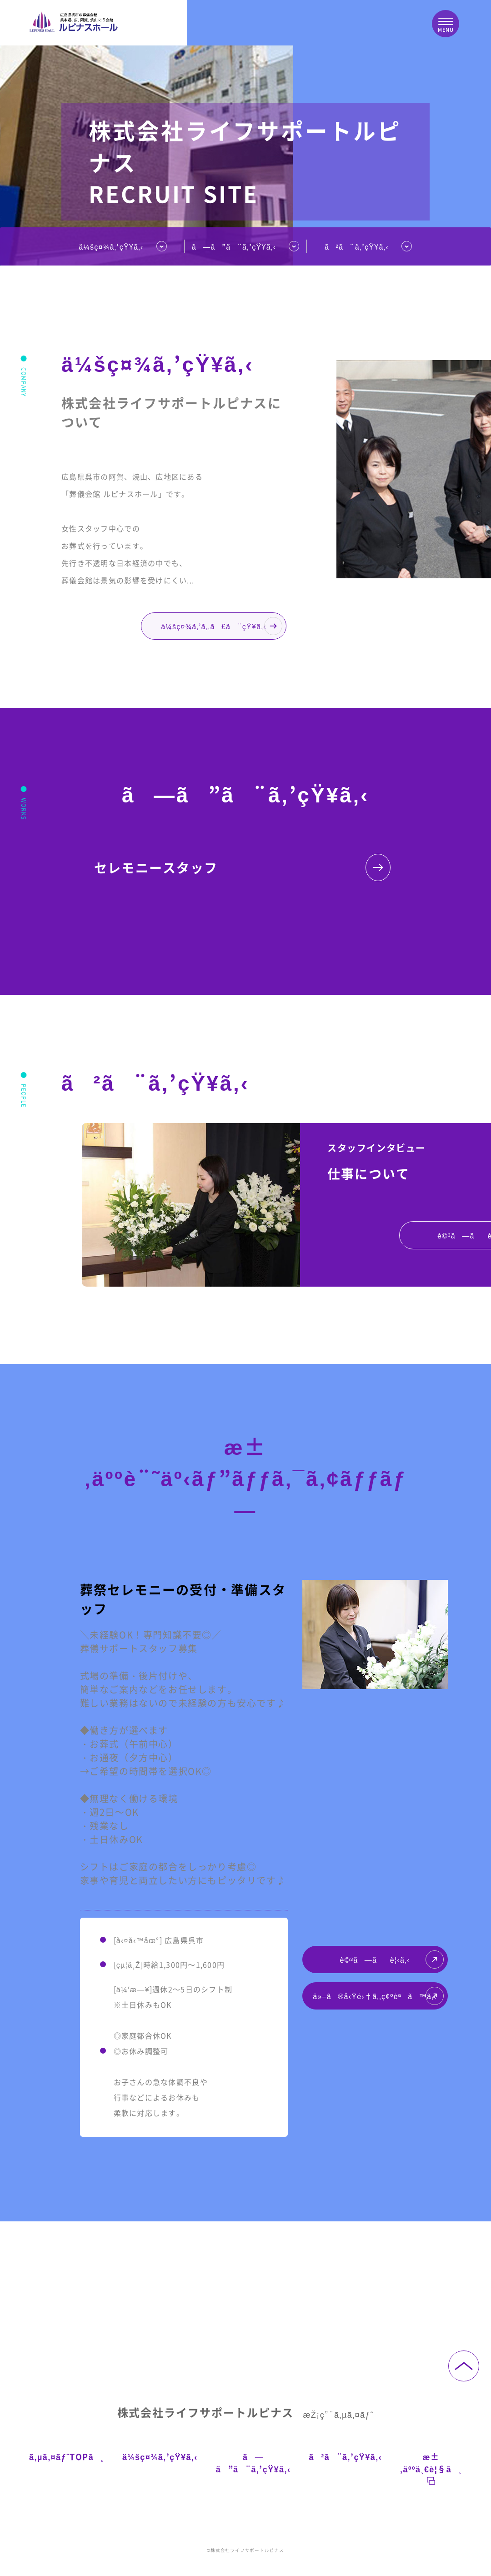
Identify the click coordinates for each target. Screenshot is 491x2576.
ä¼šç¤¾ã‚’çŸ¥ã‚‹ (111, 246)
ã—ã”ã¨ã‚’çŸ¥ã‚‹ (253, 2463)
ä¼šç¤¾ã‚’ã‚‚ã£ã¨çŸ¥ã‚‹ (221, 626)
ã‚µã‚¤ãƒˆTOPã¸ (66, 2456)
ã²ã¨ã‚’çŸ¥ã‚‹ (357, 246)
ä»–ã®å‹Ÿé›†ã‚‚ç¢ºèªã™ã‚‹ (378, 1996)
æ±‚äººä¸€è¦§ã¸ (431, 2468)
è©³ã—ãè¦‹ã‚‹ (391, 1959)
